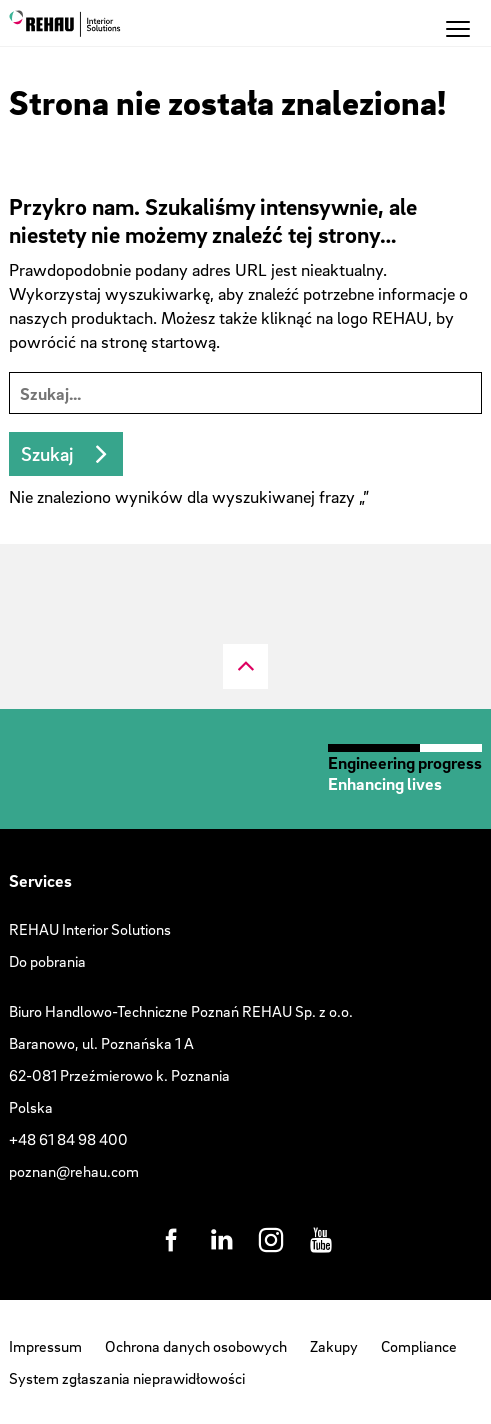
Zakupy (334, 1346)
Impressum (45, 1346)
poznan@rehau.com (74, 1171)
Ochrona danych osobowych (196, 1346)
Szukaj (47, 454)
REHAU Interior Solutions (90, 929)
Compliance (419, 1346)
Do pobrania (47, 961)
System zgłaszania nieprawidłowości (127, 1378)
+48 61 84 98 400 (68, 1139)
